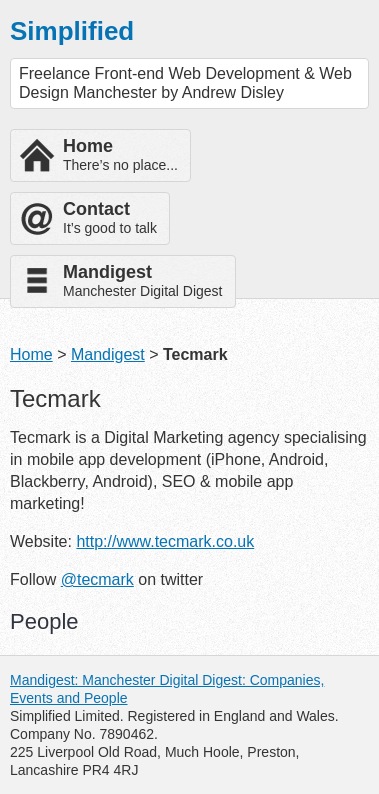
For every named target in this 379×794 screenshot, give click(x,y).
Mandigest (108, 354)
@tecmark (97, 579)
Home (31, 354)
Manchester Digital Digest (143, 280)
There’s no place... (120, 154)
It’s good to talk (110, 217)
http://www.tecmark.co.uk (165, 541)
